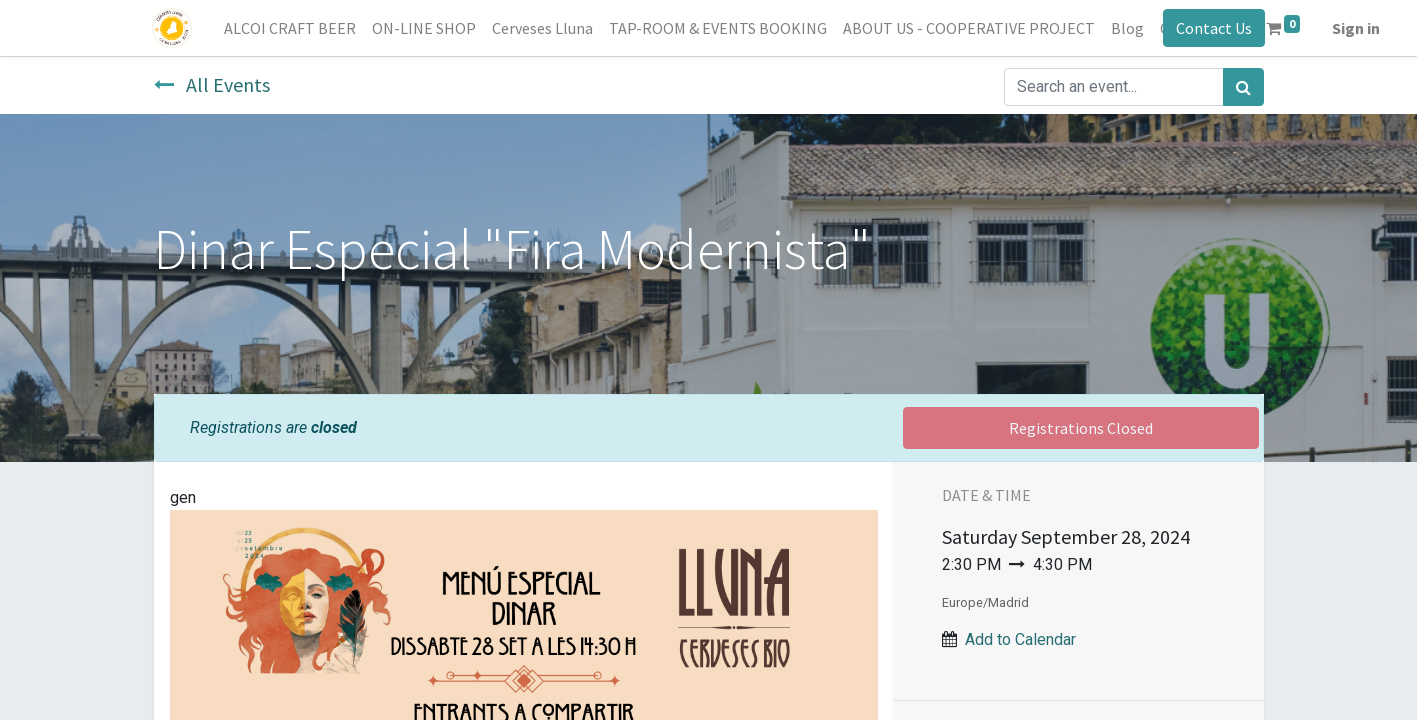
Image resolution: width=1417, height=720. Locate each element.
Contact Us (1213, 28)
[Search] (1243, 87)
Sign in (1357, 28)
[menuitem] (292, 28)
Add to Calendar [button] (1020, 639)
